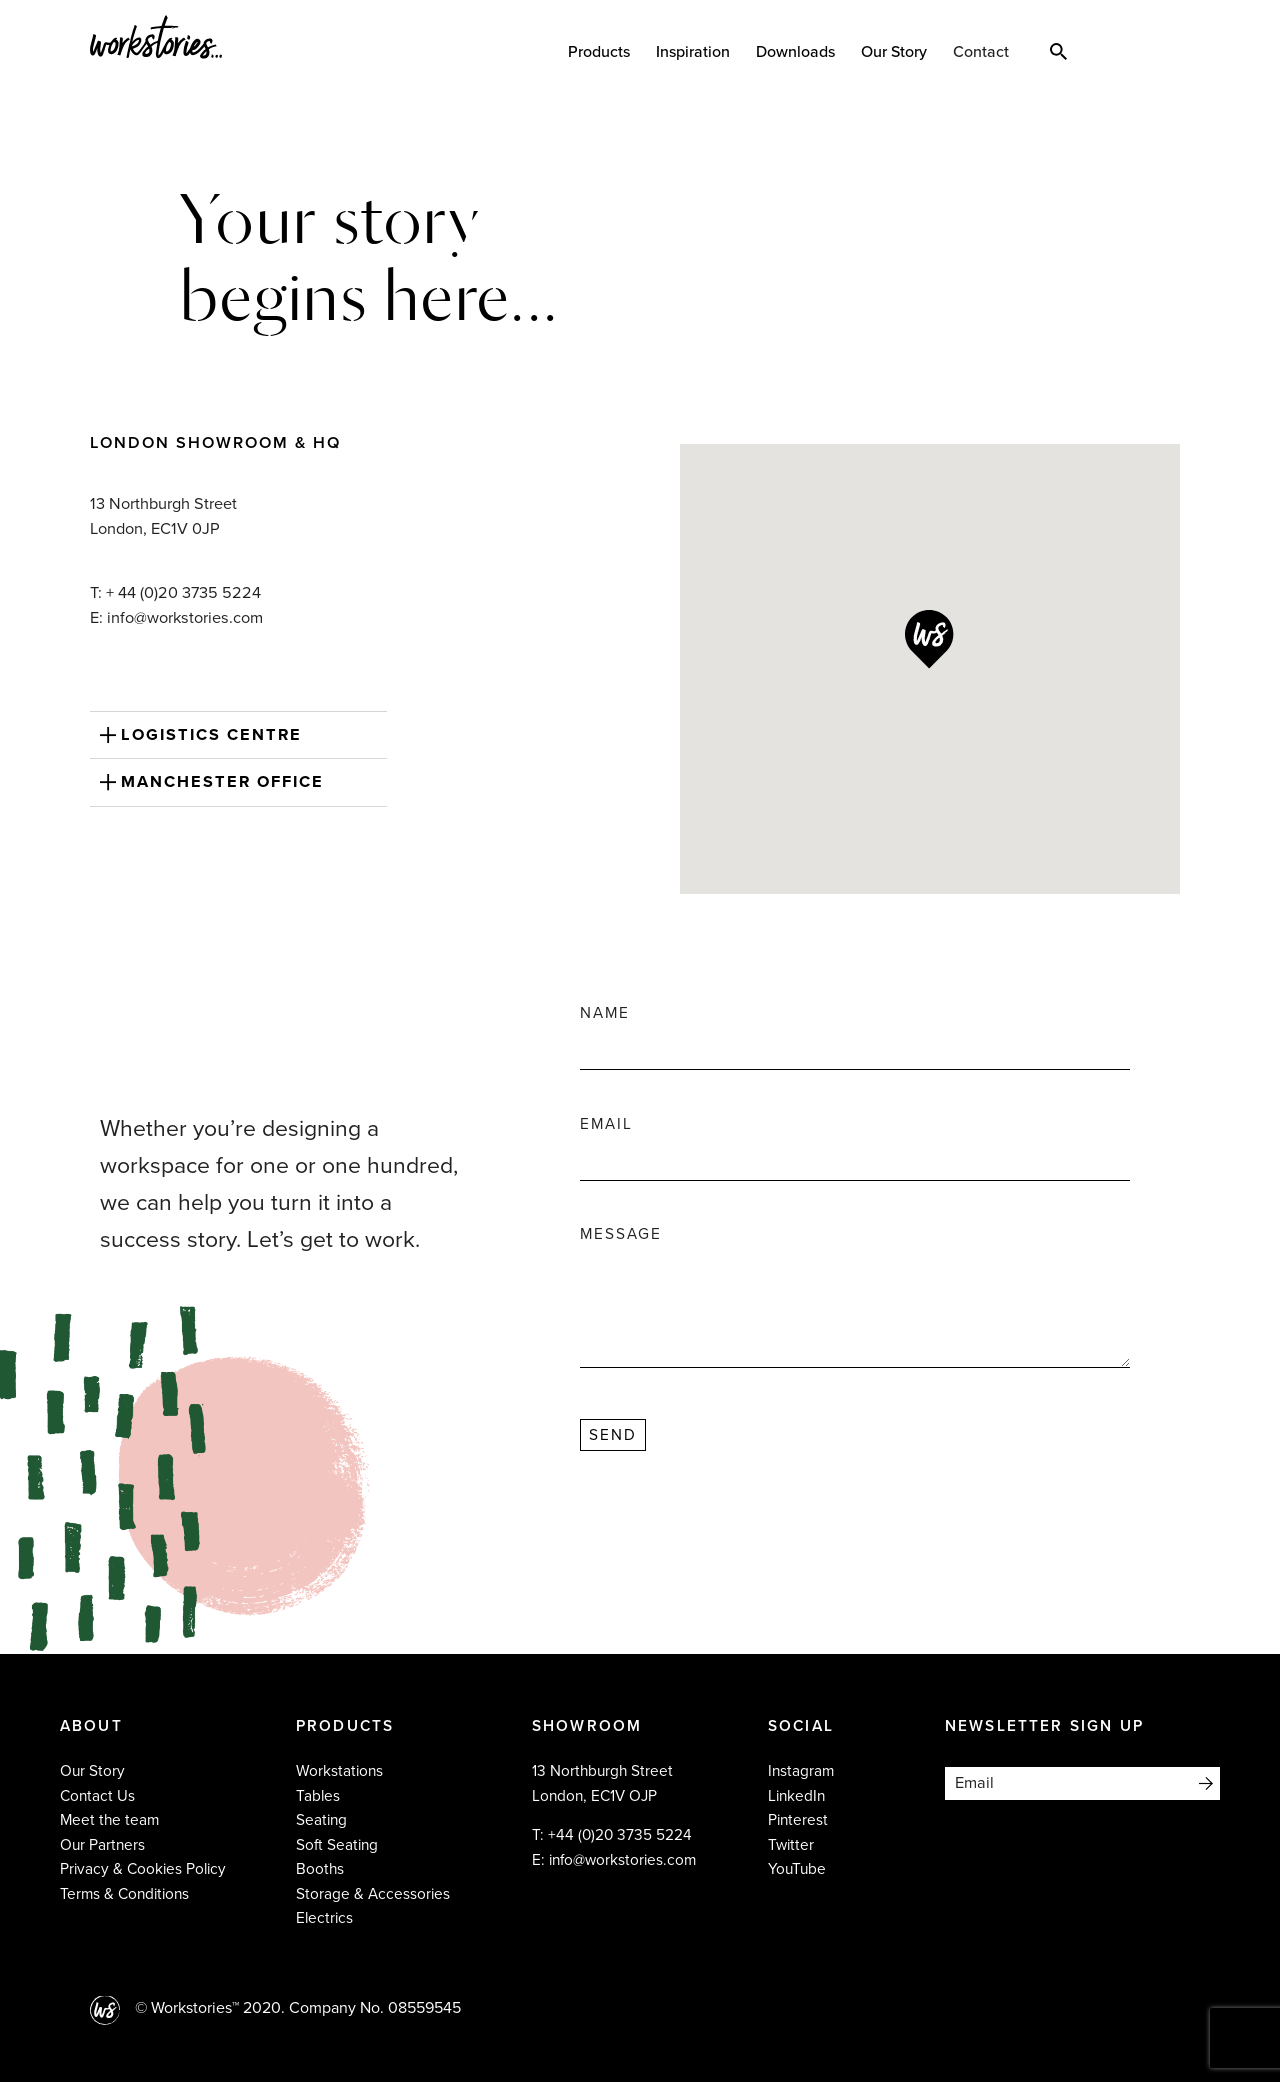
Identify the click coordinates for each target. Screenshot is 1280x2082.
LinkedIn (796, 1796)
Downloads (795, 52)
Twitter (791, 1845)
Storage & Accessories (373, 1894)
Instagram (801, 1771)
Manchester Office (222, 782)
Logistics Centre (211, 735)
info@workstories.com (622, 1860)
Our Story (894, 52)
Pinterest (798, 1820)
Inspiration (693, 52)
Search (1058, 50)
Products (599, 52)
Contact (981, 52)
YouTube (797, 1869)
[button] (238, 735)
